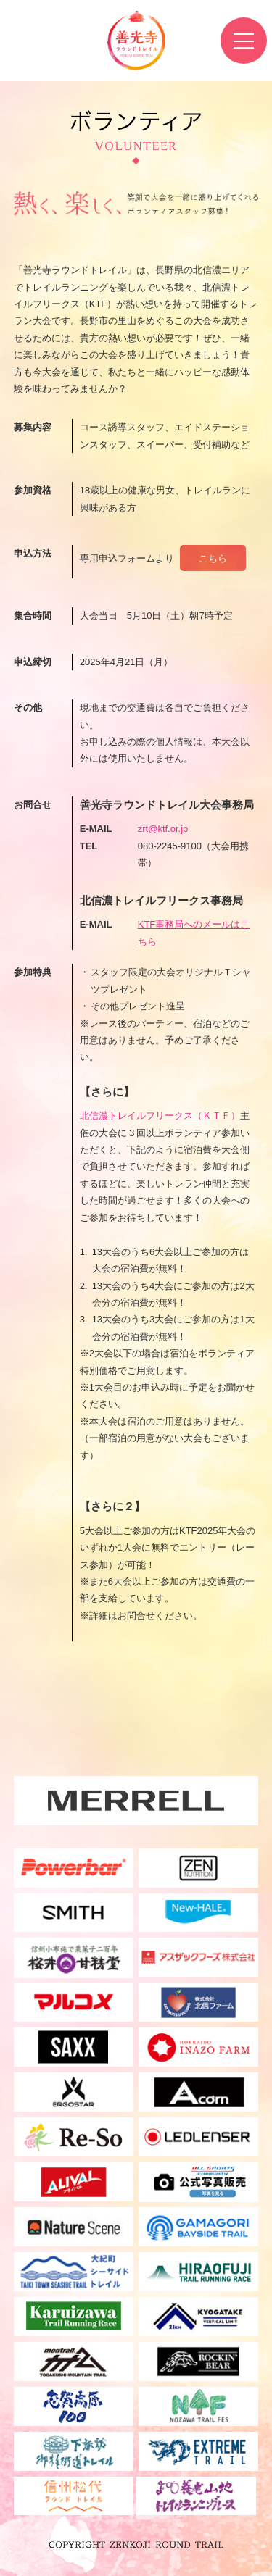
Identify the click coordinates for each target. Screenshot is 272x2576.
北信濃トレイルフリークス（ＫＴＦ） (160, 1115)
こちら (213, 558)
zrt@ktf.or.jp (163, 828)
